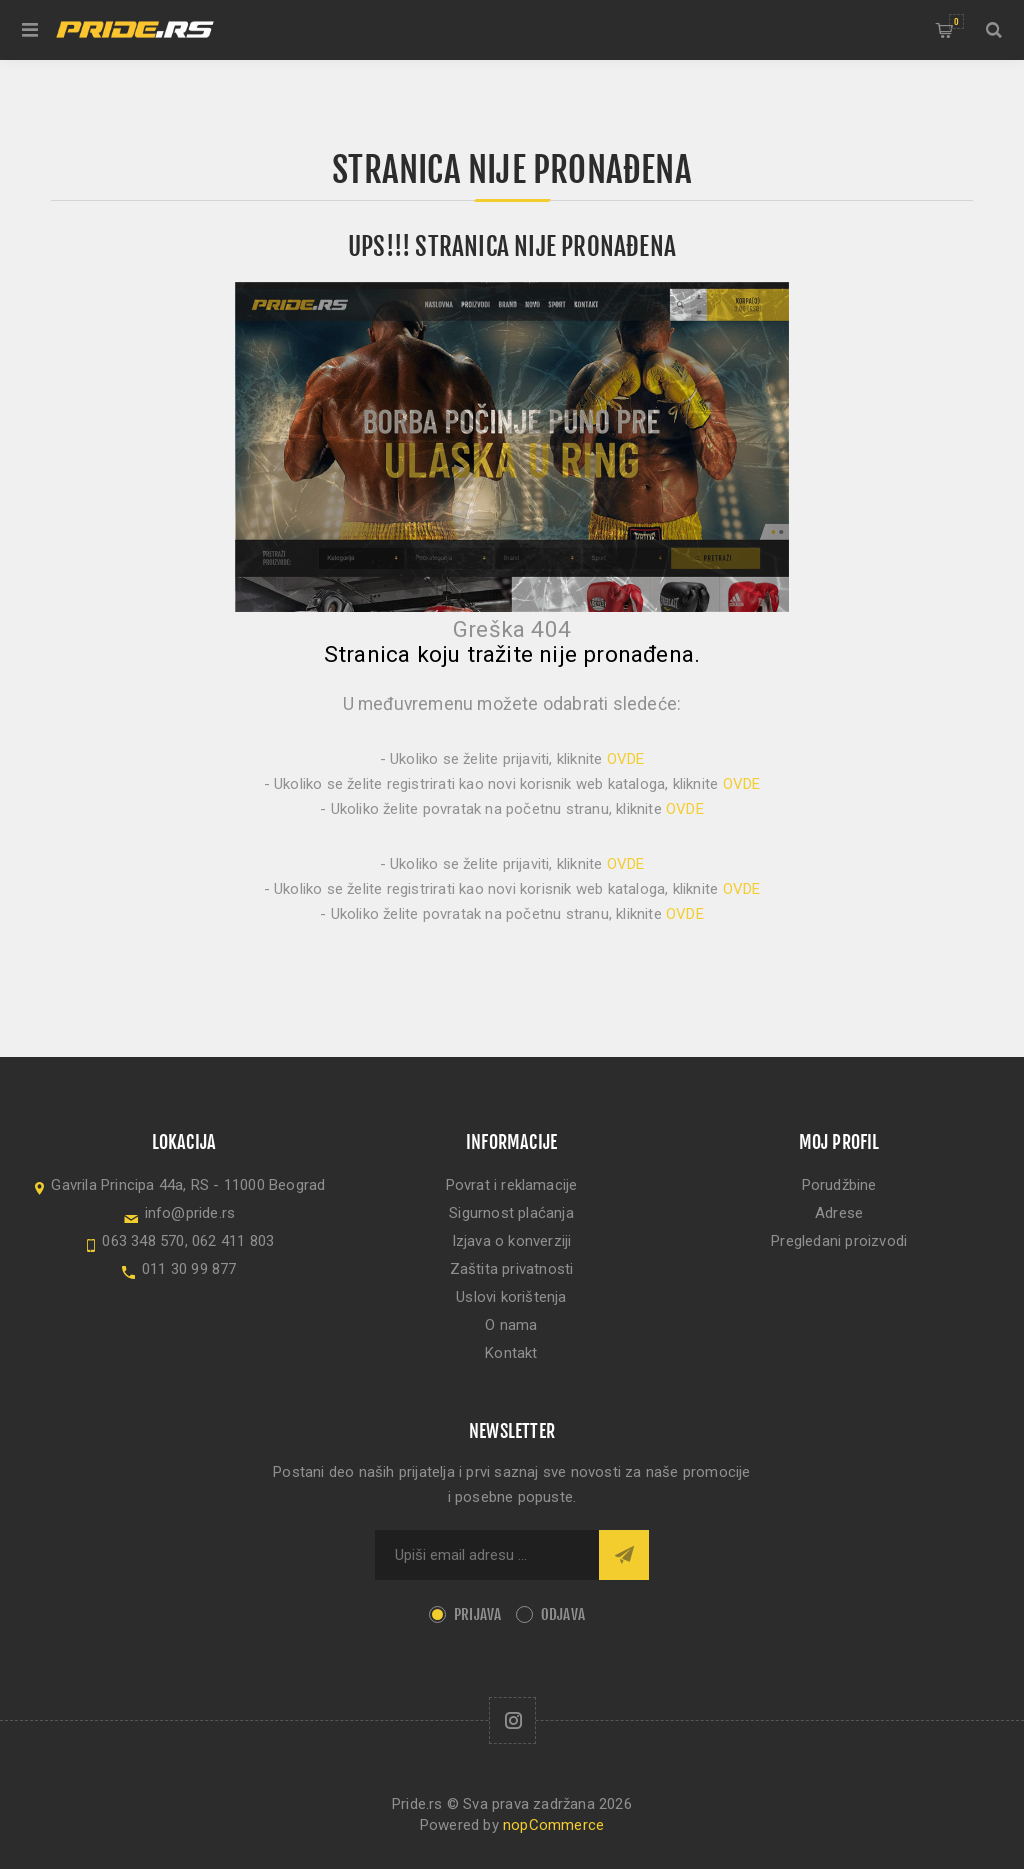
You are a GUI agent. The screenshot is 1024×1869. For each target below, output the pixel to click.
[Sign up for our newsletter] (487, 1555)
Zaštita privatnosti (512, 1269)
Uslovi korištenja (511, 1297)
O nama (511, 1325)
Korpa (956, 21)
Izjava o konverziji (512, 1241)
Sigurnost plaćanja (511, 1213)
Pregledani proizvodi (839, 1241)
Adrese (839, 1213)
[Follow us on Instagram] (512, 1720)
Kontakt (511, 1353)
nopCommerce (553, 1825)
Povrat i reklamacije (512, 1185)
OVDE (626, 759)
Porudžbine (839, 1185)
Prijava (477, 1614)
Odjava (563, 1614)
